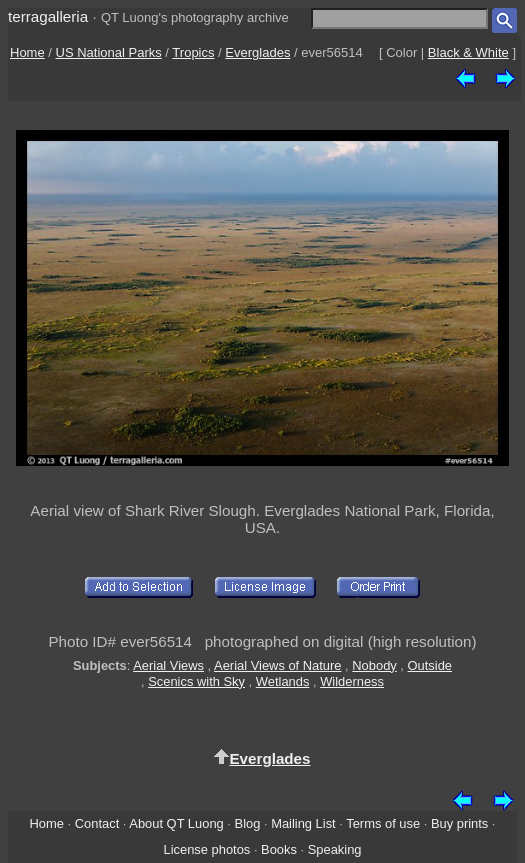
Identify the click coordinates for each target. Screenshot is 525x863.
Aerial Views (168, 665)
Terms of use (383, 823)
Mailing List (303, 823)
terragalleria (48, 16)
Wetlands (283, 681)
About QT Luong (176, 823)
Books (279, 849)
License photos (206, 849)
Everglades (257, 52)
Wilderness (352, 681)
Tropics (193, 52)
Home (27, 52)
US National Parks (109, 52)
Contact (97, 823)
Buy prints (459, 823)
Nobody (374, 665)
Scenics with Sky (196, 681)
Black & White (468, 52)
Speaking (335, 849)
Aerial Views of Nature (277, 665)
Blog (248, 823)
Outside (430, 665)
